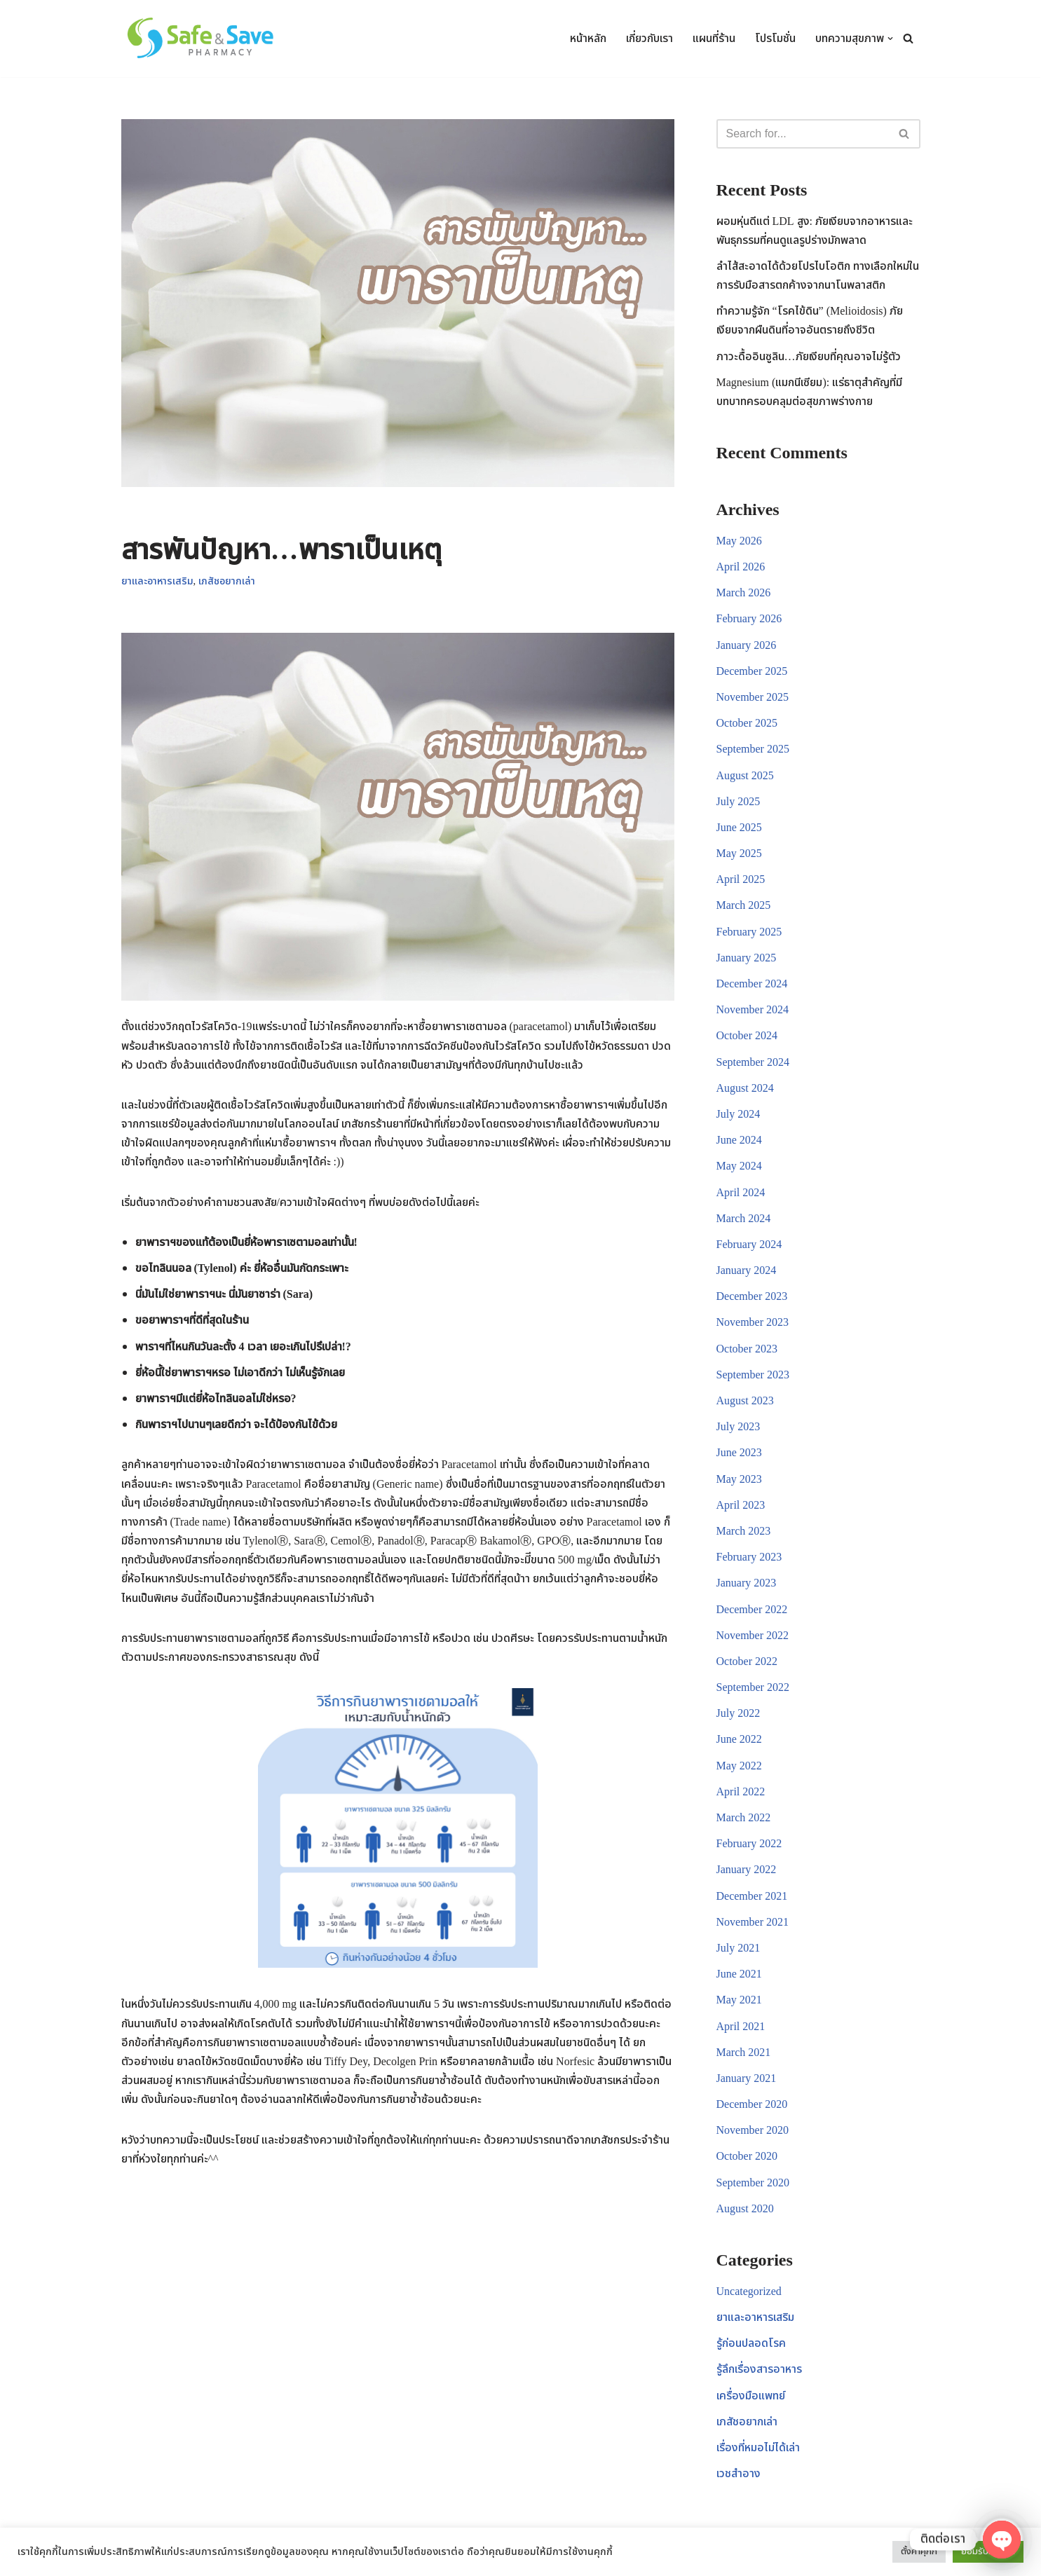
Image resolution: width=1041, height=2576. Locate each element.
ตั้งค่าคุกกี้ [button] (919, 2551)
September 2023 (752, 1374)
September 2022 (752, 1687)
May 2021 (739, 2000)
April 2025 (741, 879)
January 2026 (746, 645)
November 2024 (752, 1009)
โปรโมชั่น (775, 38)
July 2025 (738, 801)
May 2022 (739, 1766)
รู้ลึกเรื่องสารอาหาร (759, 2369)
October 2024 (747, 1035)
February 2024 (749, 1244)
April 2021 (741, 2026)
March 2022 (743, 1817)
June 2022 (739, 1739)
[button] (890, 38)
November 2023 (752, 1322)
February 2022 (749, 1843)
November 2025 (752, 697)
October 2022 (747, 1661)
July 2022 (738, 1713)
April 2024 (741, 1192)
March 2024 (743, 1218)
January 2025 (746, 958)
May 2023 (739, 1479)
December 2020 (752, 2104)
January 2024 (746, 1270)
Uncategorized (749, 2291)
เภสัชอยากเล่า (226, 581)
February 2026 (749, 618)
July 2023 (738, 1426)
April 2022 (741, 1791)
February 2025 (749, 932)
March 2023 (743, 1531)
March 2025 (743, 905)
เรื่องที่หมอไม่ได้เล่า (758, 2447)
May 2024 (739, 1166)
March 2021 (743, 2052)
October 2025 (747, 723)
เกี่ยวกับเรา (649, 38)
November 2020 (752, 2130)
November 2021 (752, 1922)
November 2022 (752, 1635)
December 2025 (752, 671)
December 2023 (752, 1296)
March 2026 (743, 592)
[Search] (908, 38)
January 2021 (746, 2078)
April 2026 (741, 567)
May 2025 (739, 853)
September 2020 (752, 2182)
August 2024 (745, 1088)
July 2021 (738, 1948)
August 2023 (745, 1400)
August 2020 (745, 2208)
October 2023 (747, 1349)
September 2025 (752, 749)
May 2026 (739, 541)
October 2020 (747, 2156)
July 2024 (738, 1114)
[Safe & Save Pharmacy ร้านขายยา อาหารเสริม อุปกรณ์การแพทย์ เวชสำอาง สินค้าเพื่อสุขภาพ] (204, 38)
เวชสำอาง (738, 2473)
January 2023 (746, 1583)
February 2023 (749, 1557)
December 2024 (752, 983)
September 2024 (752, 1062)
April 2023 (741, 1505)
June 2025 (739, 827)
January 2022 (746, 1869)
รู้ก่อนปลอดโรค (751, 2343)
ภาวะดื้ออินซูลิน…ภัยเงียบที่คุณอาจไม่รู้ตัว (808, 356)
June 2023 (739, 1452)
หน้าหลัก (588, 38)
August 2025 (745, 775)
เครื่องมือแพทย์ (750, 2395)
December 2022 (752, 1609)
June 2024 (739, 1140)
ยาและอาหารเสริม (157, 581)
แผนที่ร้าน (714, 38)
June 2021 (739, 1974)
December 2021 (752, 1896)
